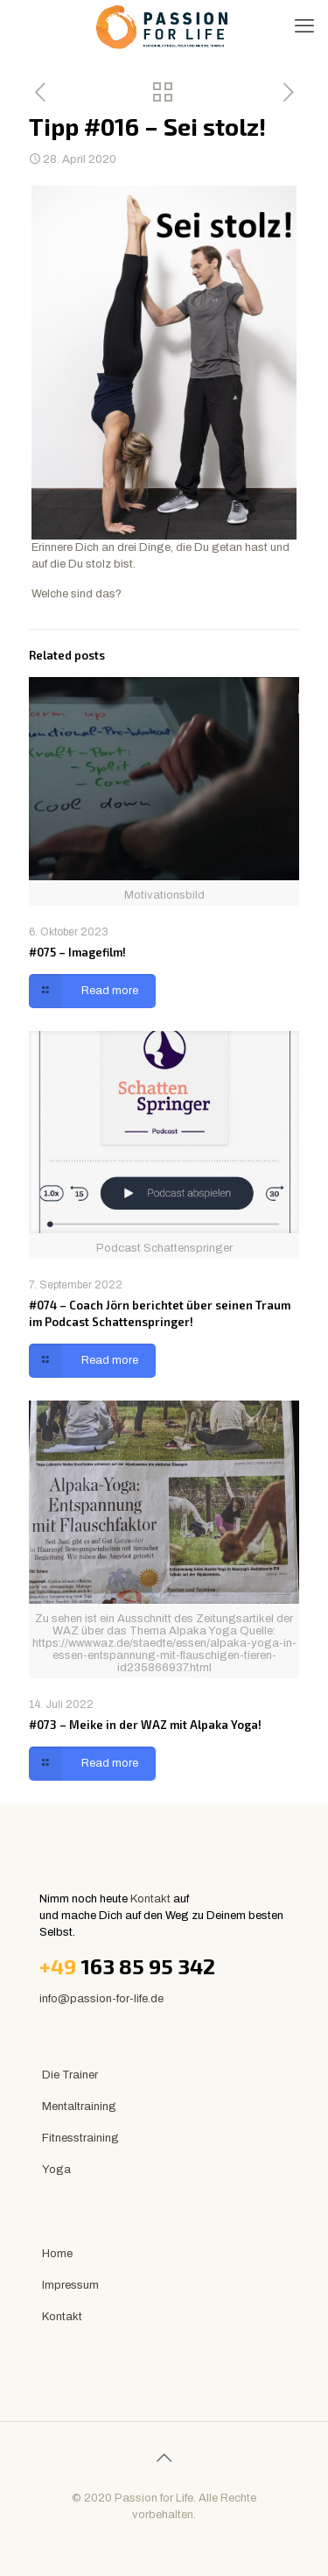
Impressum (70, 2285)
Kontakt (150, 1899)
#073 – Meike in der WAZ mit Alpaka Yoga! (145, 1725)
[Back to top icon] (164, 2457)
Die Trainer (70, 2075)
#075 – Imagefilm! (77, 952)
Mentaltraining (79, 2106)
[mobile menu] (304, 26)
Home (57, 2254)
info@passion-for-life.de (101, 1999)
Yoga (56, 2169)
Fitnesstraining (80, 2138)
